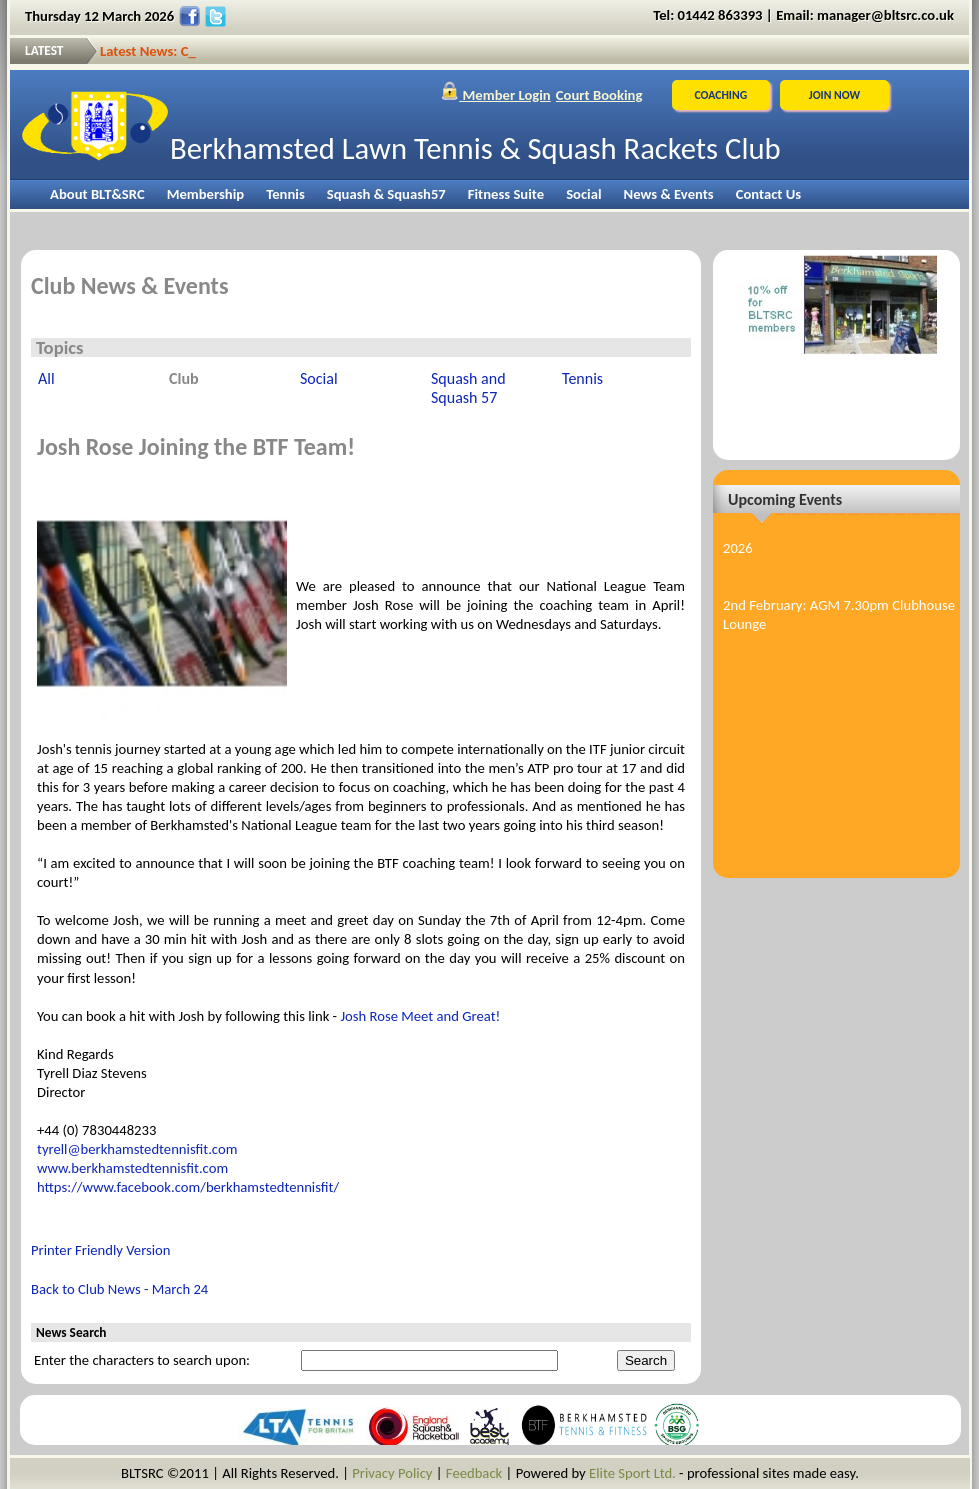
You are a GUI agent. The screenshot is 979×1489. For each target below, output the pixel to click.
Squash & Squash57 (386, 194)
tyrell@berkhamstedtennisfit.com (137, 1149)
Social (583, 194)
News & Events (669, 194)
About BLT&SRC (97, 194)
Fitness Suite (506, 194)
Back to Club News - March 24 (119, 1289)
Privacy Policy (392, 1473)
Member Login (495, 95)
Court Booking (599, 95)
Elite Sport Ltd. (632, 1473)
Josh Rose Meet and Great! (420, 1016)
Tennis (285, 194)
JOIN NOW (834, 95)
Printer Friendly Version (101, 1250)
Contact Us (768, 194)
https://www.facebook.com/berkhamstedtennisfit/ (188, 1187)
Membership (206, 194)
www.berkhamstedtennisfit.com (132, 1168)
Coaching (720, 95)
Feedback (474, 1473)
